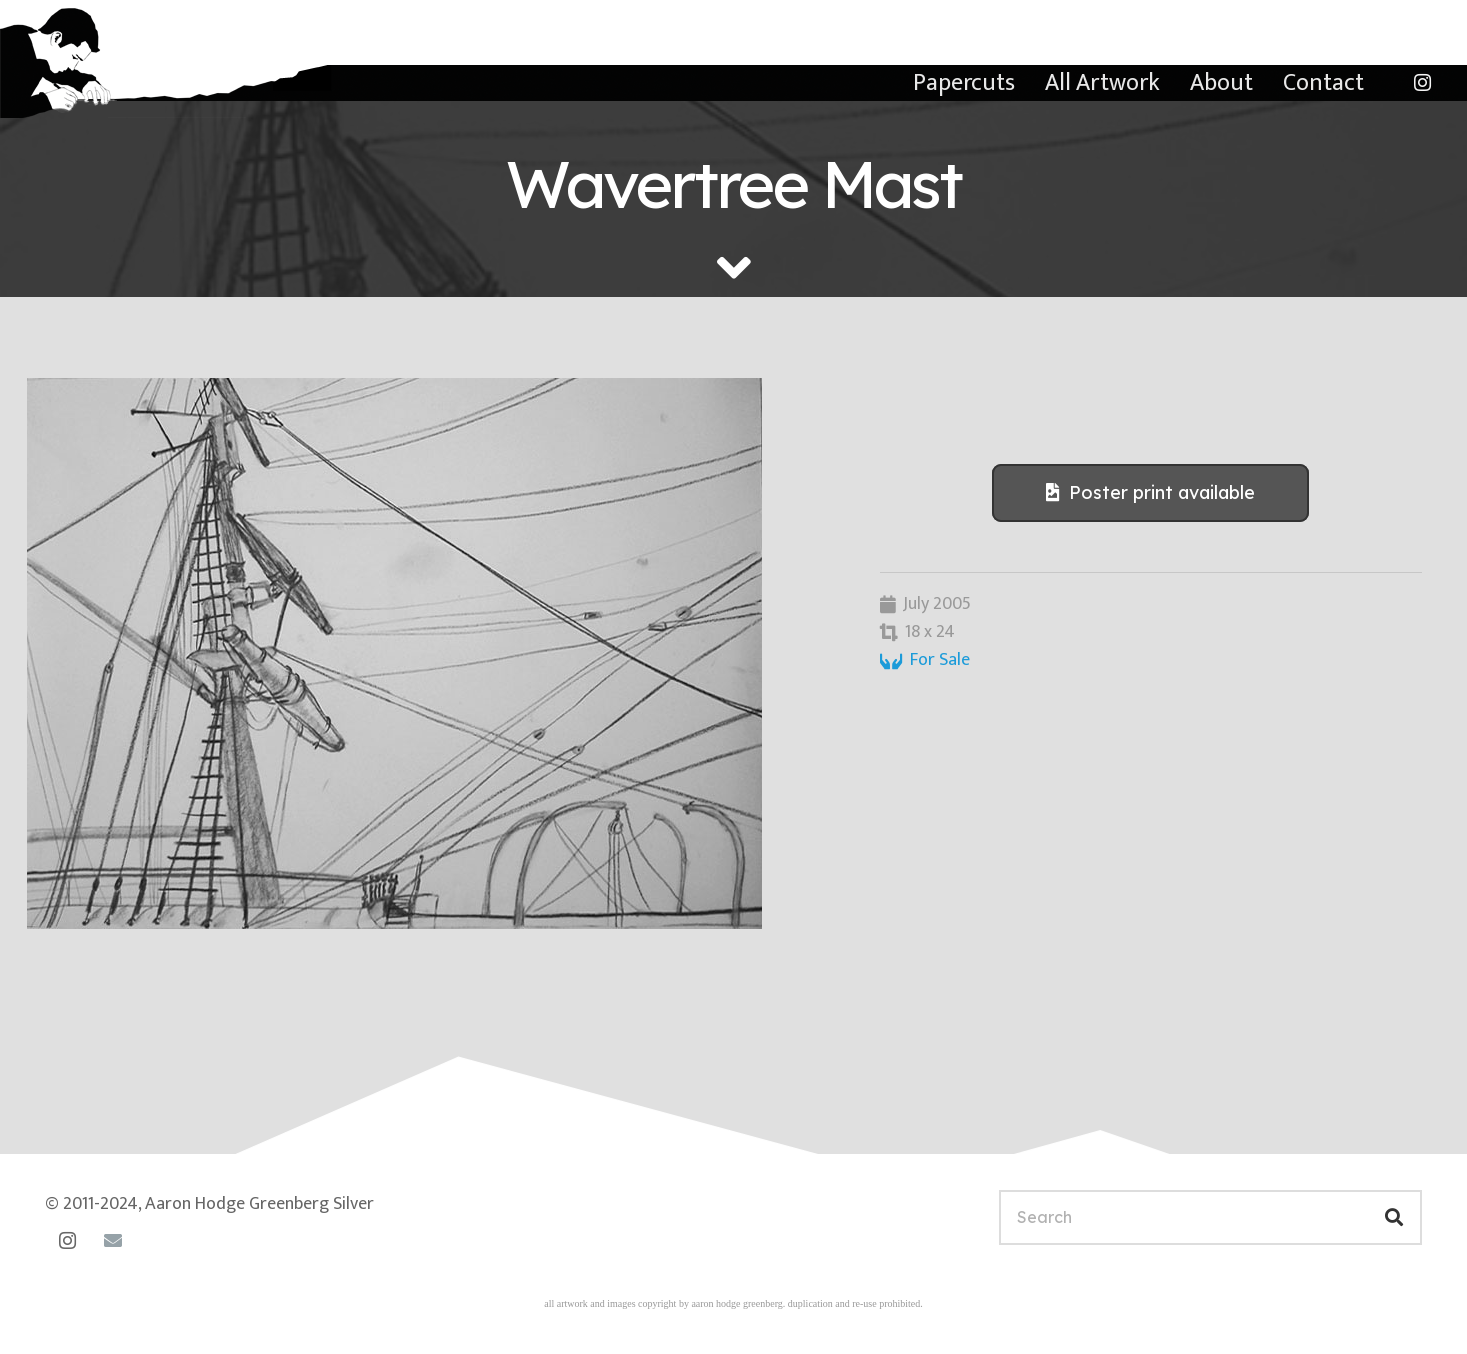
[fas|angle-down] (734, 268)
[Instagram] (1422, 83)
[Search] (1210, 1217)
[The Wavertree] (426, 653)
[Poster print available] (1150, 493)
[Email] (112, 1240)
